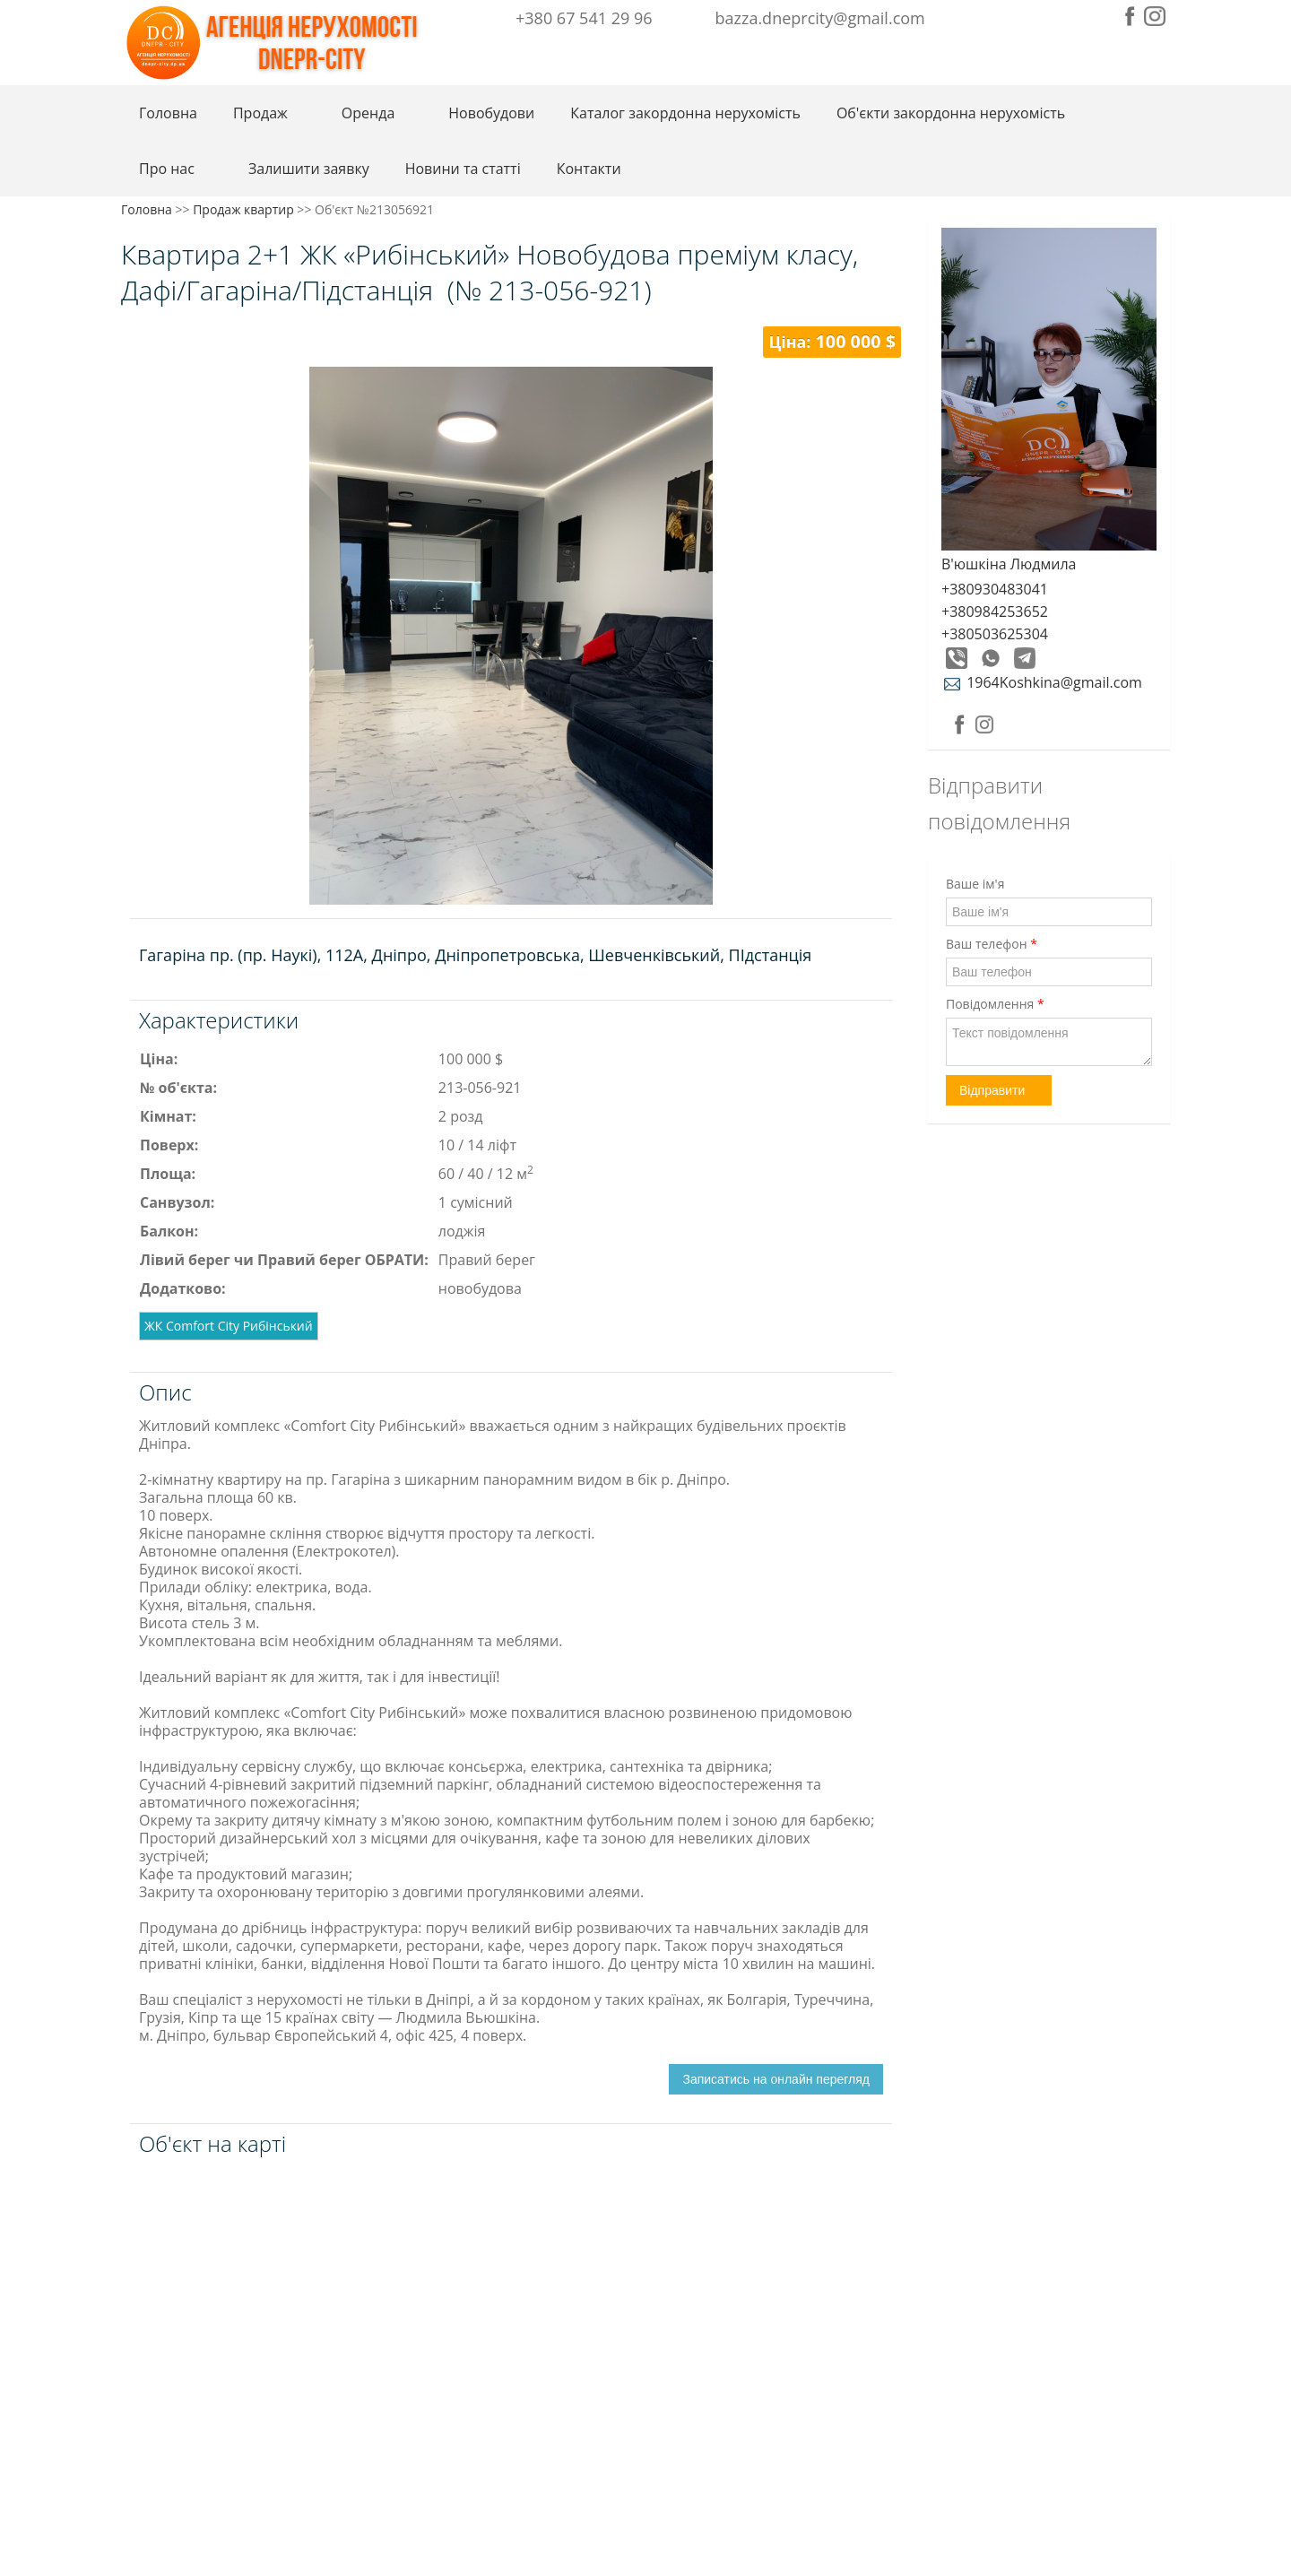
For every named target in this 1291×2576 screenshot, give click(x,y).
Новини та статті (463, 168)
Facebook (1130, 16)
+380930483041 (994, 589)
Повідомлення (995, 1003)
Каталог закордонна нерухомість (685, 113)
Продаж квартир (243, 209)
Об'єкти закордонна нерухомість (950, 113)
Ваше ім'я (975, 883)
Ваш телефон (991, 943)
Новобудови (491, 113)
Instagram (1154, 16)
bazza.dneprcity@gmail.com (820, 18)
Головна (168, 113)
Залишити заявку (308, 168)
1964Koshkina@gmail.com (1041, 682)
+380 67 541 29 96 (584, 18)
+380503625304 (994, 634)
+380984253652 (994, 611)
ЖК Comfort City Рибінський (228, 1325)
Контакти (589, 168)
